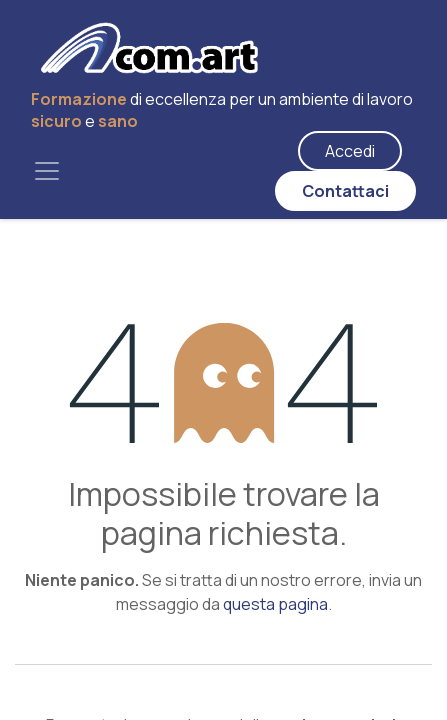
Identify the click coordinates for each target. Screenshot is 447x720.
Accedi (350, 151)
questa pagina (275, 604)
